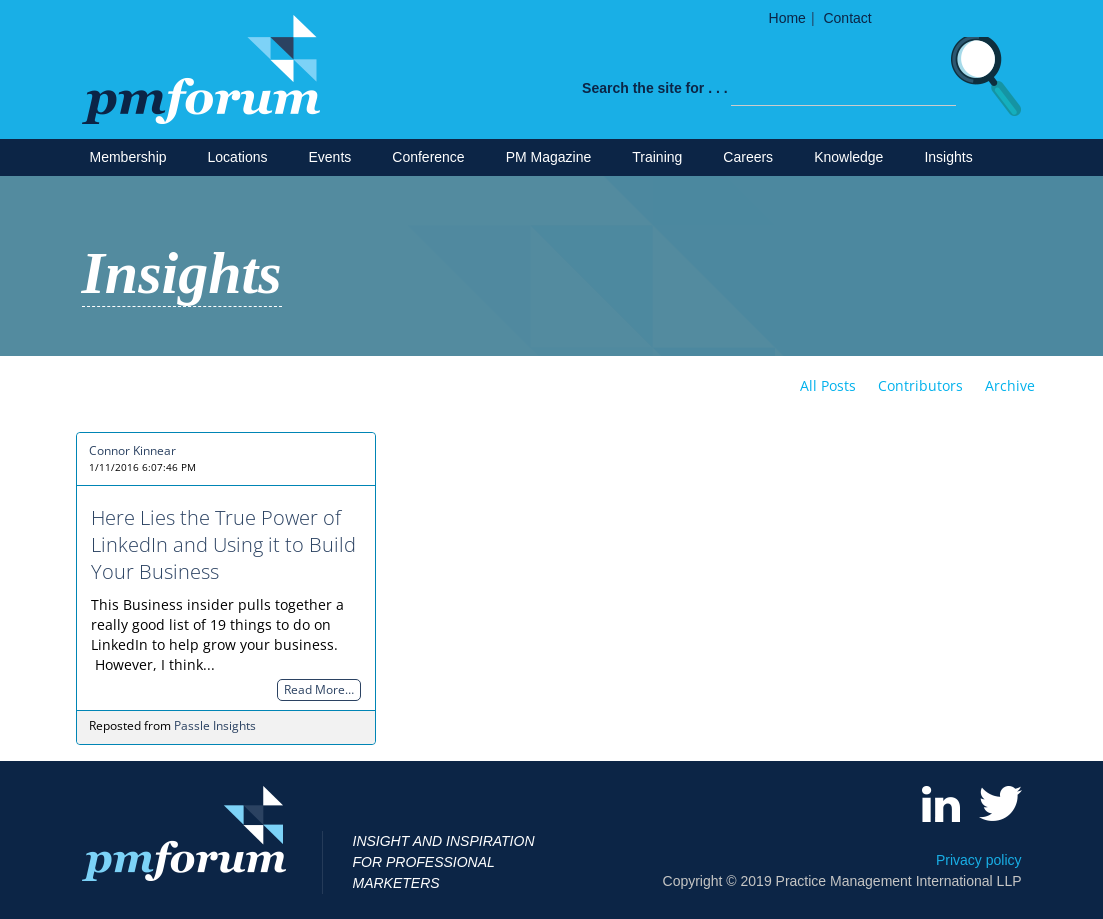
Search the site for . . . (655, 88)
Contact (847, 18)
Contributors (920, 385)
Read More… (319, 690)
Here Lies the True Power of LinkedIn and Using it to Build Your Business (223, 544)
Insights (948, 157)
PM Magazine (549, 157)
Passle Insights (215, 725)
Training (657, 157)
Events (329, 157)
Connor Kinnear (132, 450)
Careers (748, 157)
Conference (428, 157)
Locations (238, 157)
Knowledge (848, 157)
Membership (128, 157)
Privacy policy (979, 860)
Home (787, 18)
